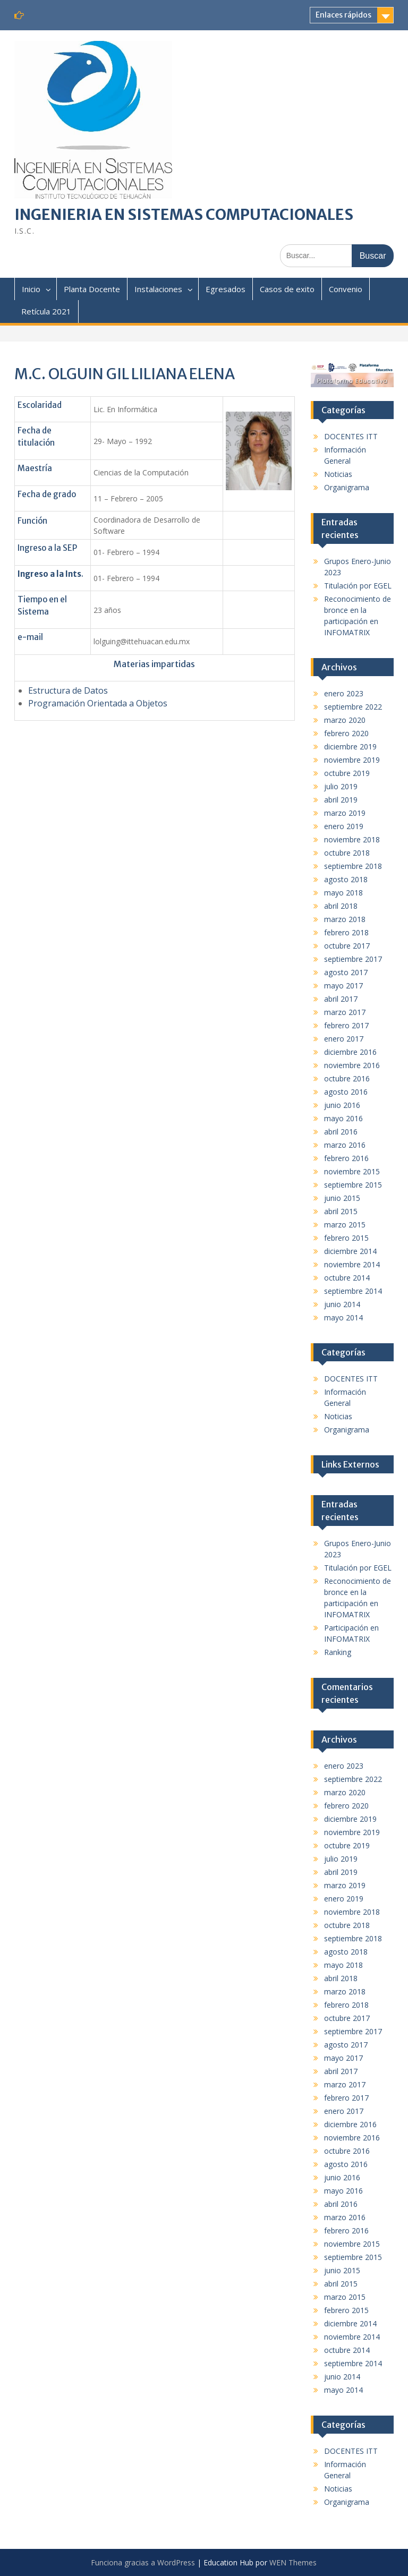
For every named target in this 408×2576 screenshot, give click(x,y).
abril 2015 (341, 1211)
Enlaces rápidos (343, 15)
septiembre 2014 (353, 1291)
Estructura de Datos (68, 690)
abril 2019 (341, 800)
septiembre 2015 (353, 1185)
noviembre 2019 (352, 760)
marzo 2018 (345, 919)
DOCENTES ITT (351, 436)
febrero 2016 (346, 1158)
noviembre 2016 (352, 1065)
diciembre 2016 (350, 1052)
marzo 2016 (345, 1145)
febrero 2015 (346, 1238)
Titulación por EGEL (358, 586)
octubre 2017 (347, 946)
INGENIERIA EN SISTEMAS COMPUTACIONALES (183, 214)
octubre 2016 (347, 1078)
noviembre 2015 (352, 1171)
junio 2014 (342, 1304)
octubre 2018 (347, 853)
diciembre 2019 (350, 746)
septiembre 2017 (353, 959)
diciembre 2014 (350, 1251)
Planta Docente (92, 289)
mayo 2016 (343, 1118)
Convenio (345, 289)
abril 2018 (341, 906)
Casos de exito (287, 289)
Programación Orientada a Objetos (98, 703)
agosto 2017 (346, 972)
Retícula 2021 (46, 311)
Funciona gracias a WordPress (143, 2562)
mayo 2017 (343, 985)
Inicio (31, 289)
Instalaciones (158, 289)
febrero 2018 (346, 932)
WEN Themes (293, 2562)
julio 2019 (341, 786)
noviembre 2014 (352, 1264)
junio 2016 (342, 1105)
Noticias (338, 474)
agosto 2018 (346, 879)
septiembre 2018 (353, 866)
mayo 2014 (343, 1317)
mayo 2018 (343, 893)
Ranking (337, 1652)
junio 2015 (342, 1198)
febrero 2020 (346, 733)
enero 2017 (343, 1039)
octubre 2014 (347, 1278)
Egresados (225, 289)
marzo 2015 (345, 1224)
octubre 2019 (347, 773)
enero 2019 (343, 826)
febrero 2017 (346, 1025)
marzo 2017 (345, 1012)
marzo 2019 (345, 813)
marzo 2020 (345, 720)
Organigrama (346, 487)
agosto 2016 (346, 1092)
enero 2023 (343, 693)
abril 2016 (341, 1132)
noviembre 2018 (352, 839)
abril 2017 (341, 999)
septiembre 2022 (353, 707)
